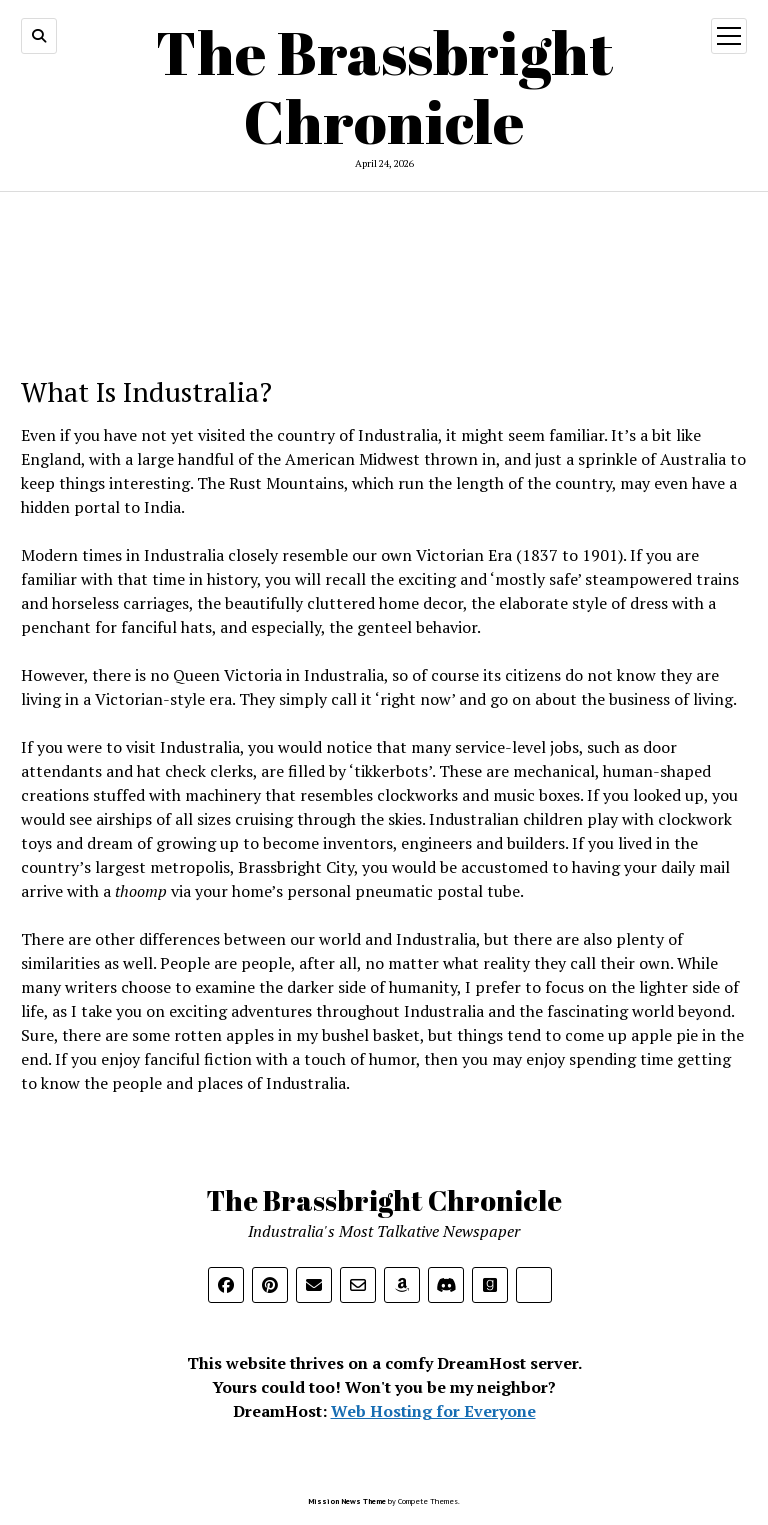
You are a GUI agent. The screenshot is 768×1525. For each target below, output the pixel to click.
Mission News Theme (347, 1501)
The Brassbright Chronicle (384, 86)
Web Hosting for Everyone (433, 1411)
